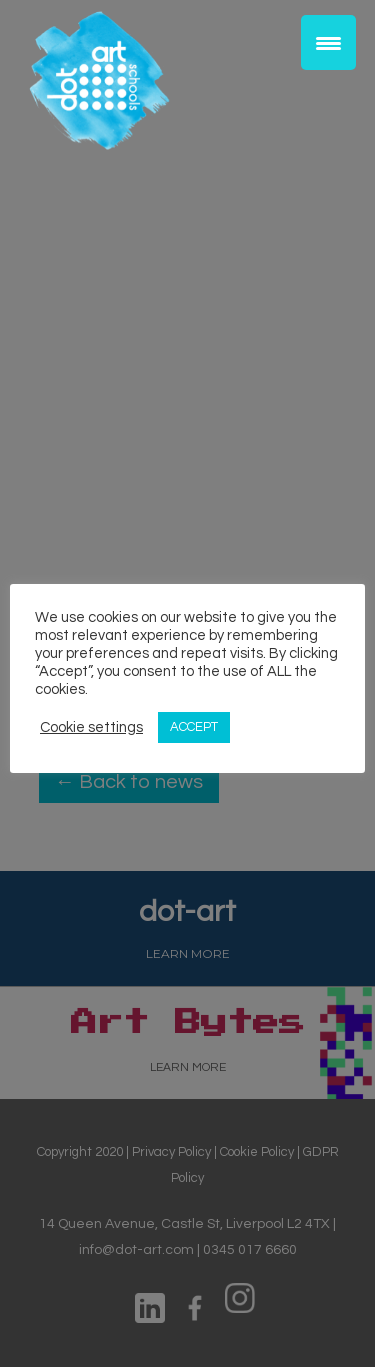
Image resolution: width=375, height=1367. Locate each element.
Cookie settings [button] (91, 727)
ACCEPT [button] (194, 727)
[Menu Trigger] (328, 42)
